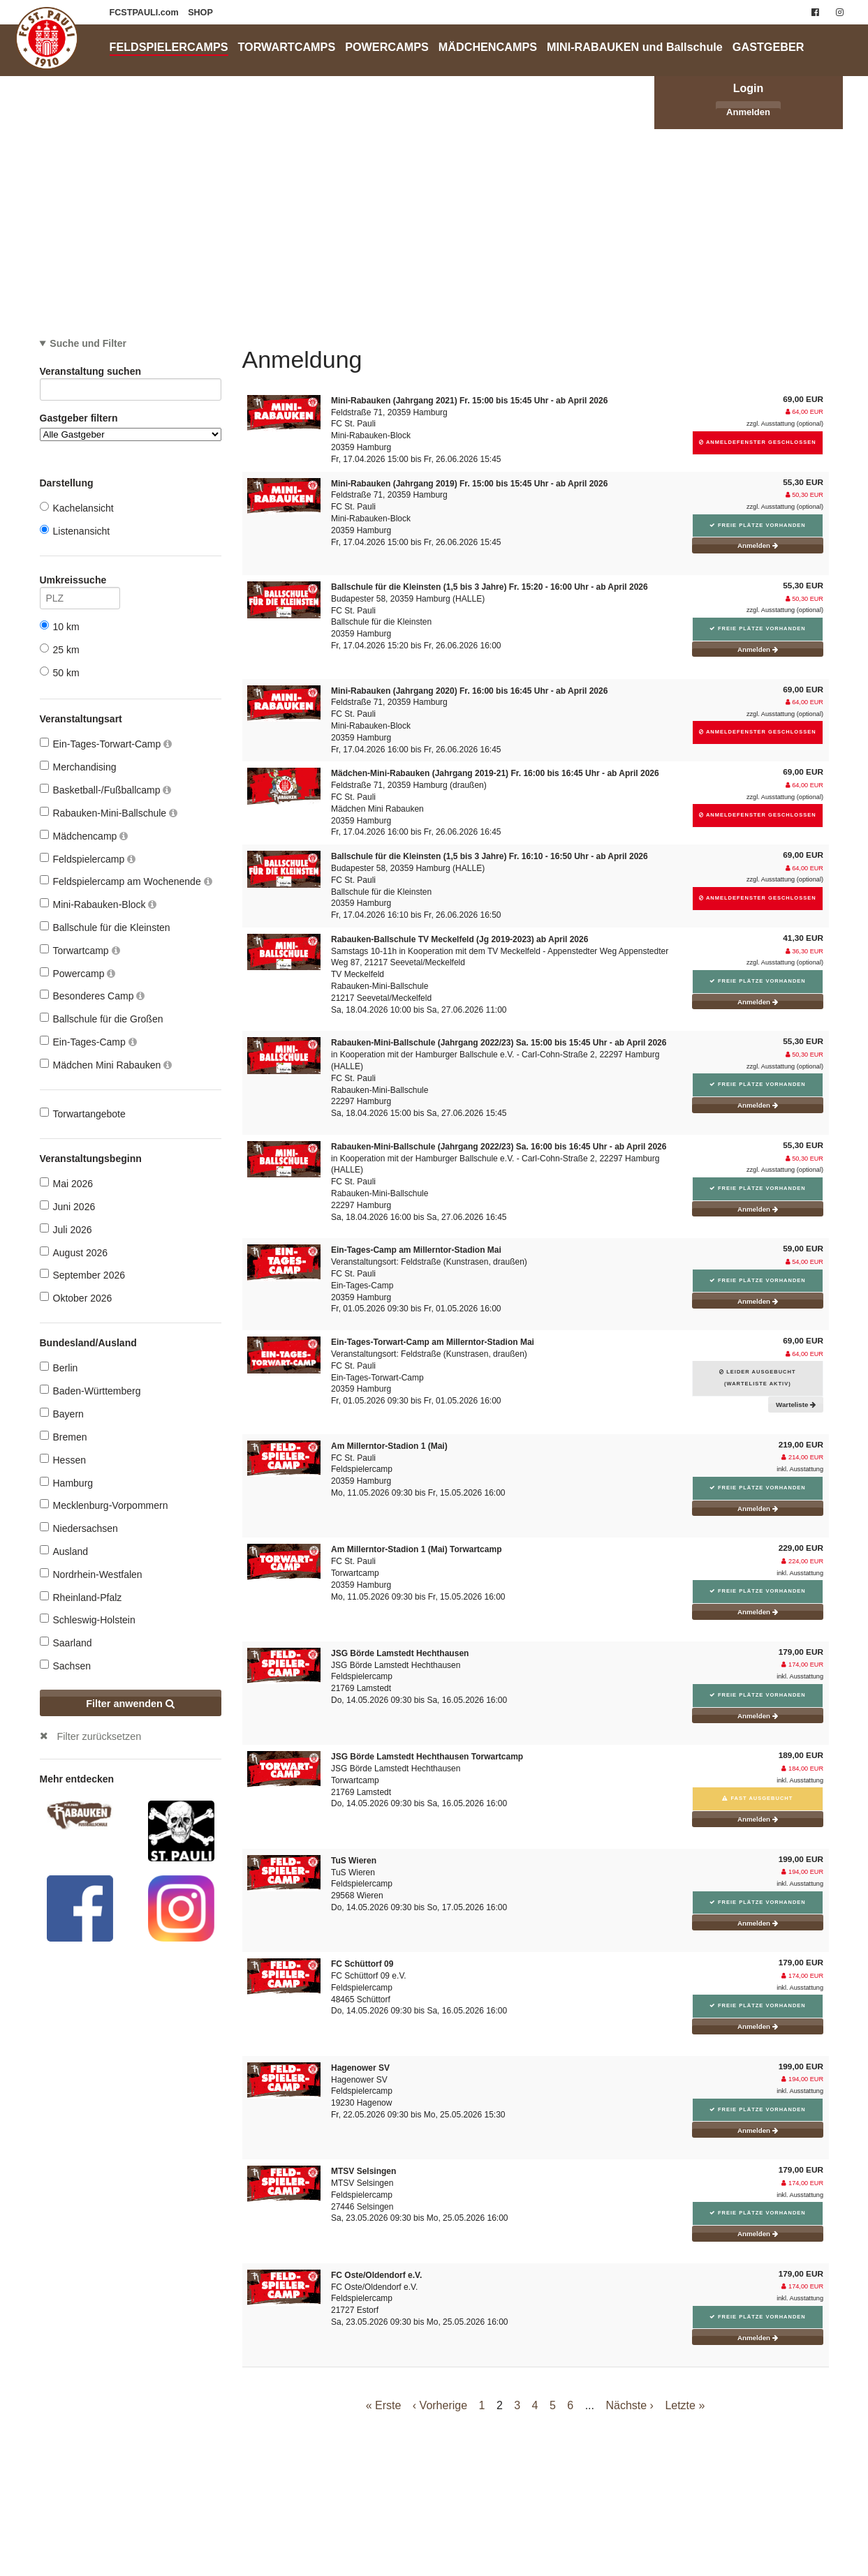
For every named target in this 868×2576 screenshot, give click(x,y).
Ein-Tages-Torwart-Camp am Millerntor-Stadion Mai (432, 1342)
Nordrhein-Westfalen (91, 1574)
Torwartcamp (80, 950)
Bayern (62, 1414)
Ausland (64, 1551)
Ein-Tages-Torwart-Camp (106, 744)
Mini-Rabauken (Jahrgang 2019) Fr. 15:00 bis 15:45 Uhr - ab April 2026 (469, 484)
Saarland (66, 1642)
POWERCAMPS (387, 46)
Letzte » (685, 2405)
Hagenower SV (360, 2068)
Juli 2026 (66, 1229)
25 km (60, 649)
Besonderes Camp (92, 996)
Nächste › (629, 2405)
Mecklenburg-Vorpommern (104, 1505)
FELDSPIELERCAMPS (169, 46)
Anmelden (748, 112)
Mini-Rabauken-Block (98, 904)
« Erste (384, 2405)
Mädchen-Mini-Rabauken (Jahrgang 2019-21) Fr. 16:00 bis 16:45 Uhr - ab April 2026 (495, 773)
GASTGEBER (768, 46)
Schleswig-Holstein (87, 1619)
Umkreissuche (80, 582)
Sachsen (65, 1666)
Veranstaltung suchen (130, 374)
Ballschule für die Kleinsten (105, 927)
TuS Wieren (353, 1861)
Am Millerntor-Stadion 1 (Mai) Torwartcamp (416, 1549)
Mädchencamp (84, 836)
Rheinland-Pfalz (81, 1597)
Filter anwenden (130, 1703)
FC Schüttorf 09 (362, 1964)
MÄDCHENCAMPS (488, 46)
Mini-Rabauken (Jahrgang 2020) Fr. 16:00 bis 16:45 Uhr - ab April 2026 (469, 691)
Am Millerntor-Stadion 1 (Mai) (389, 1446)
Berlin (59, 1367)
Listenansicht (75, 531)
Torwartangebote (83, 1113)
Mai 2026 (67, 1183)
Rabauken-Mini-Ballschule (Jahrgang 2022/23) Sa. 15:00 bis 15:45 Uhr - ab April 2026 (498, 1043)
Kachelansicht (77, 508)
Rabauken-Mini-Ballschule (109, 813)
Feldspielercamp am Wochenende (126, 881)
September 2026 (83, 1275)
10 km (60, 626)
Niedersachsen (79, 1528)
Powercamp (78, 973)
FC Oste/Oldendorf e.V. (376, 2275)
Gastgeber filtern (130, 426)
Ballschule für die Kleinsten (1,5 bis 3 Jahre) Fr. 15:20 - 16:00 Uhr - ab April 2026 (489, 587)
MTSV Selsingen (363, 2171)
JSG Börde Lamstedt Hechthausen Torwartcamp (427, 1757)
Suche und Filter (88, 343)
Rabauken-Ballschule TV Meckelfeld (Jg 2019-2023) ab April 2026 (459, 939)
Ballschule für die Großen (101, 1019)
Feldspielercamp (88, 859)
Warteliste (796, 1404)
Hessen (63, 1460)
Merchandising (78, 767)
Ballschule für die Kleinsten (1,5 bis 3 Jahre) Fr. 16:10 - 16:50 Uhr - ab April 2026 (489, 856)
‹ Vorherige (440, 2405)
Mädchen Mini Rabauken (106, 1065)
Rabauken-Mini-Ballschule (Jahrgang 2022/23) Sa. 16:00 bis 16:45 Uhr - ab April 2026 (498, 1147)
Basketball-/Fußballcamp (106, 790)
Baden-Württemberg (90, 1391)
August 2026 (74, 1252)
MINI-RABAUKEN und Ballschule (635, 46)
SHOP (200, 12)
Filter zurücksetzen (99, 1736)
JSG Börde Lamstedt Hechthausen (400, 1653)
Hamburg (67, 1483)
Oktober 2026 (76, 1298)
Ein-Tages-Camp (88, 1042)
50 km (60, 672)
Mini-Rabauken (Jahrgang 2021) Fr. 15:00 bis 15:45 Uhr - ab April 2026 (469, 400)
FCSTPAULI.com (146, 12)
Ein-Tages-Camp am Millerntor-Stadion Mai (416, 1250)
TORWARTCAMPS (287, 46)
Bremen (63, 1437)
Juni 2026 (68, 1206)
